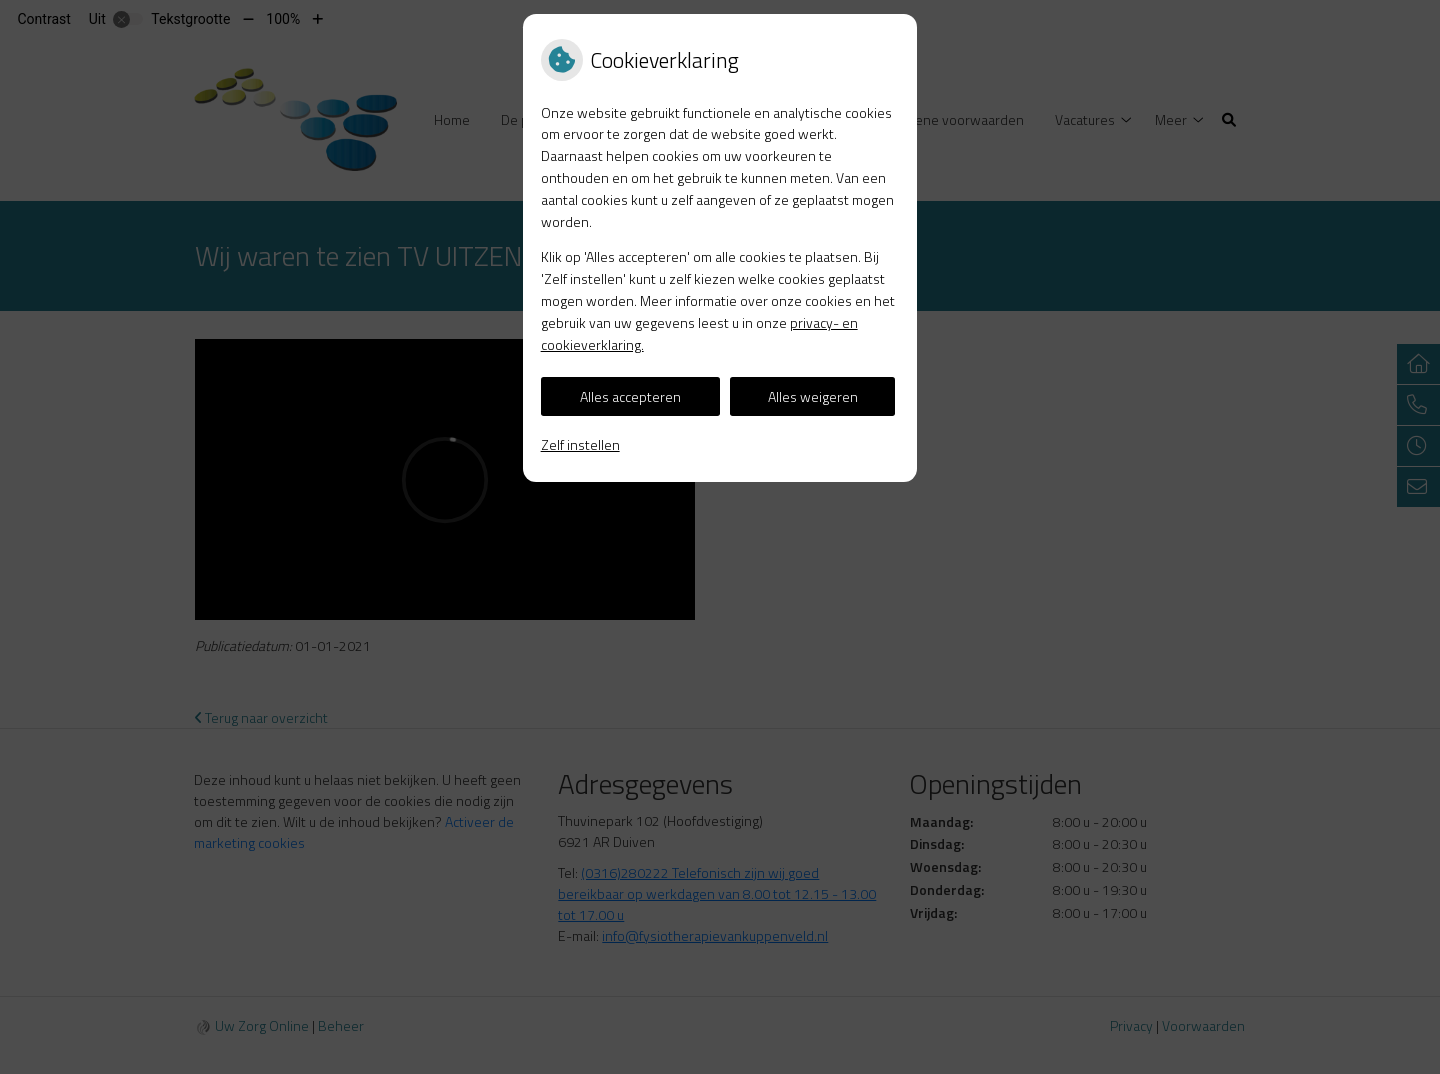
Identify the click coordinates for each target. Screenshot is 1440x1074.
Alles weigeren (813, 396)
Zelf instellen (580, 444)
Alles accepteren (630, 396)
